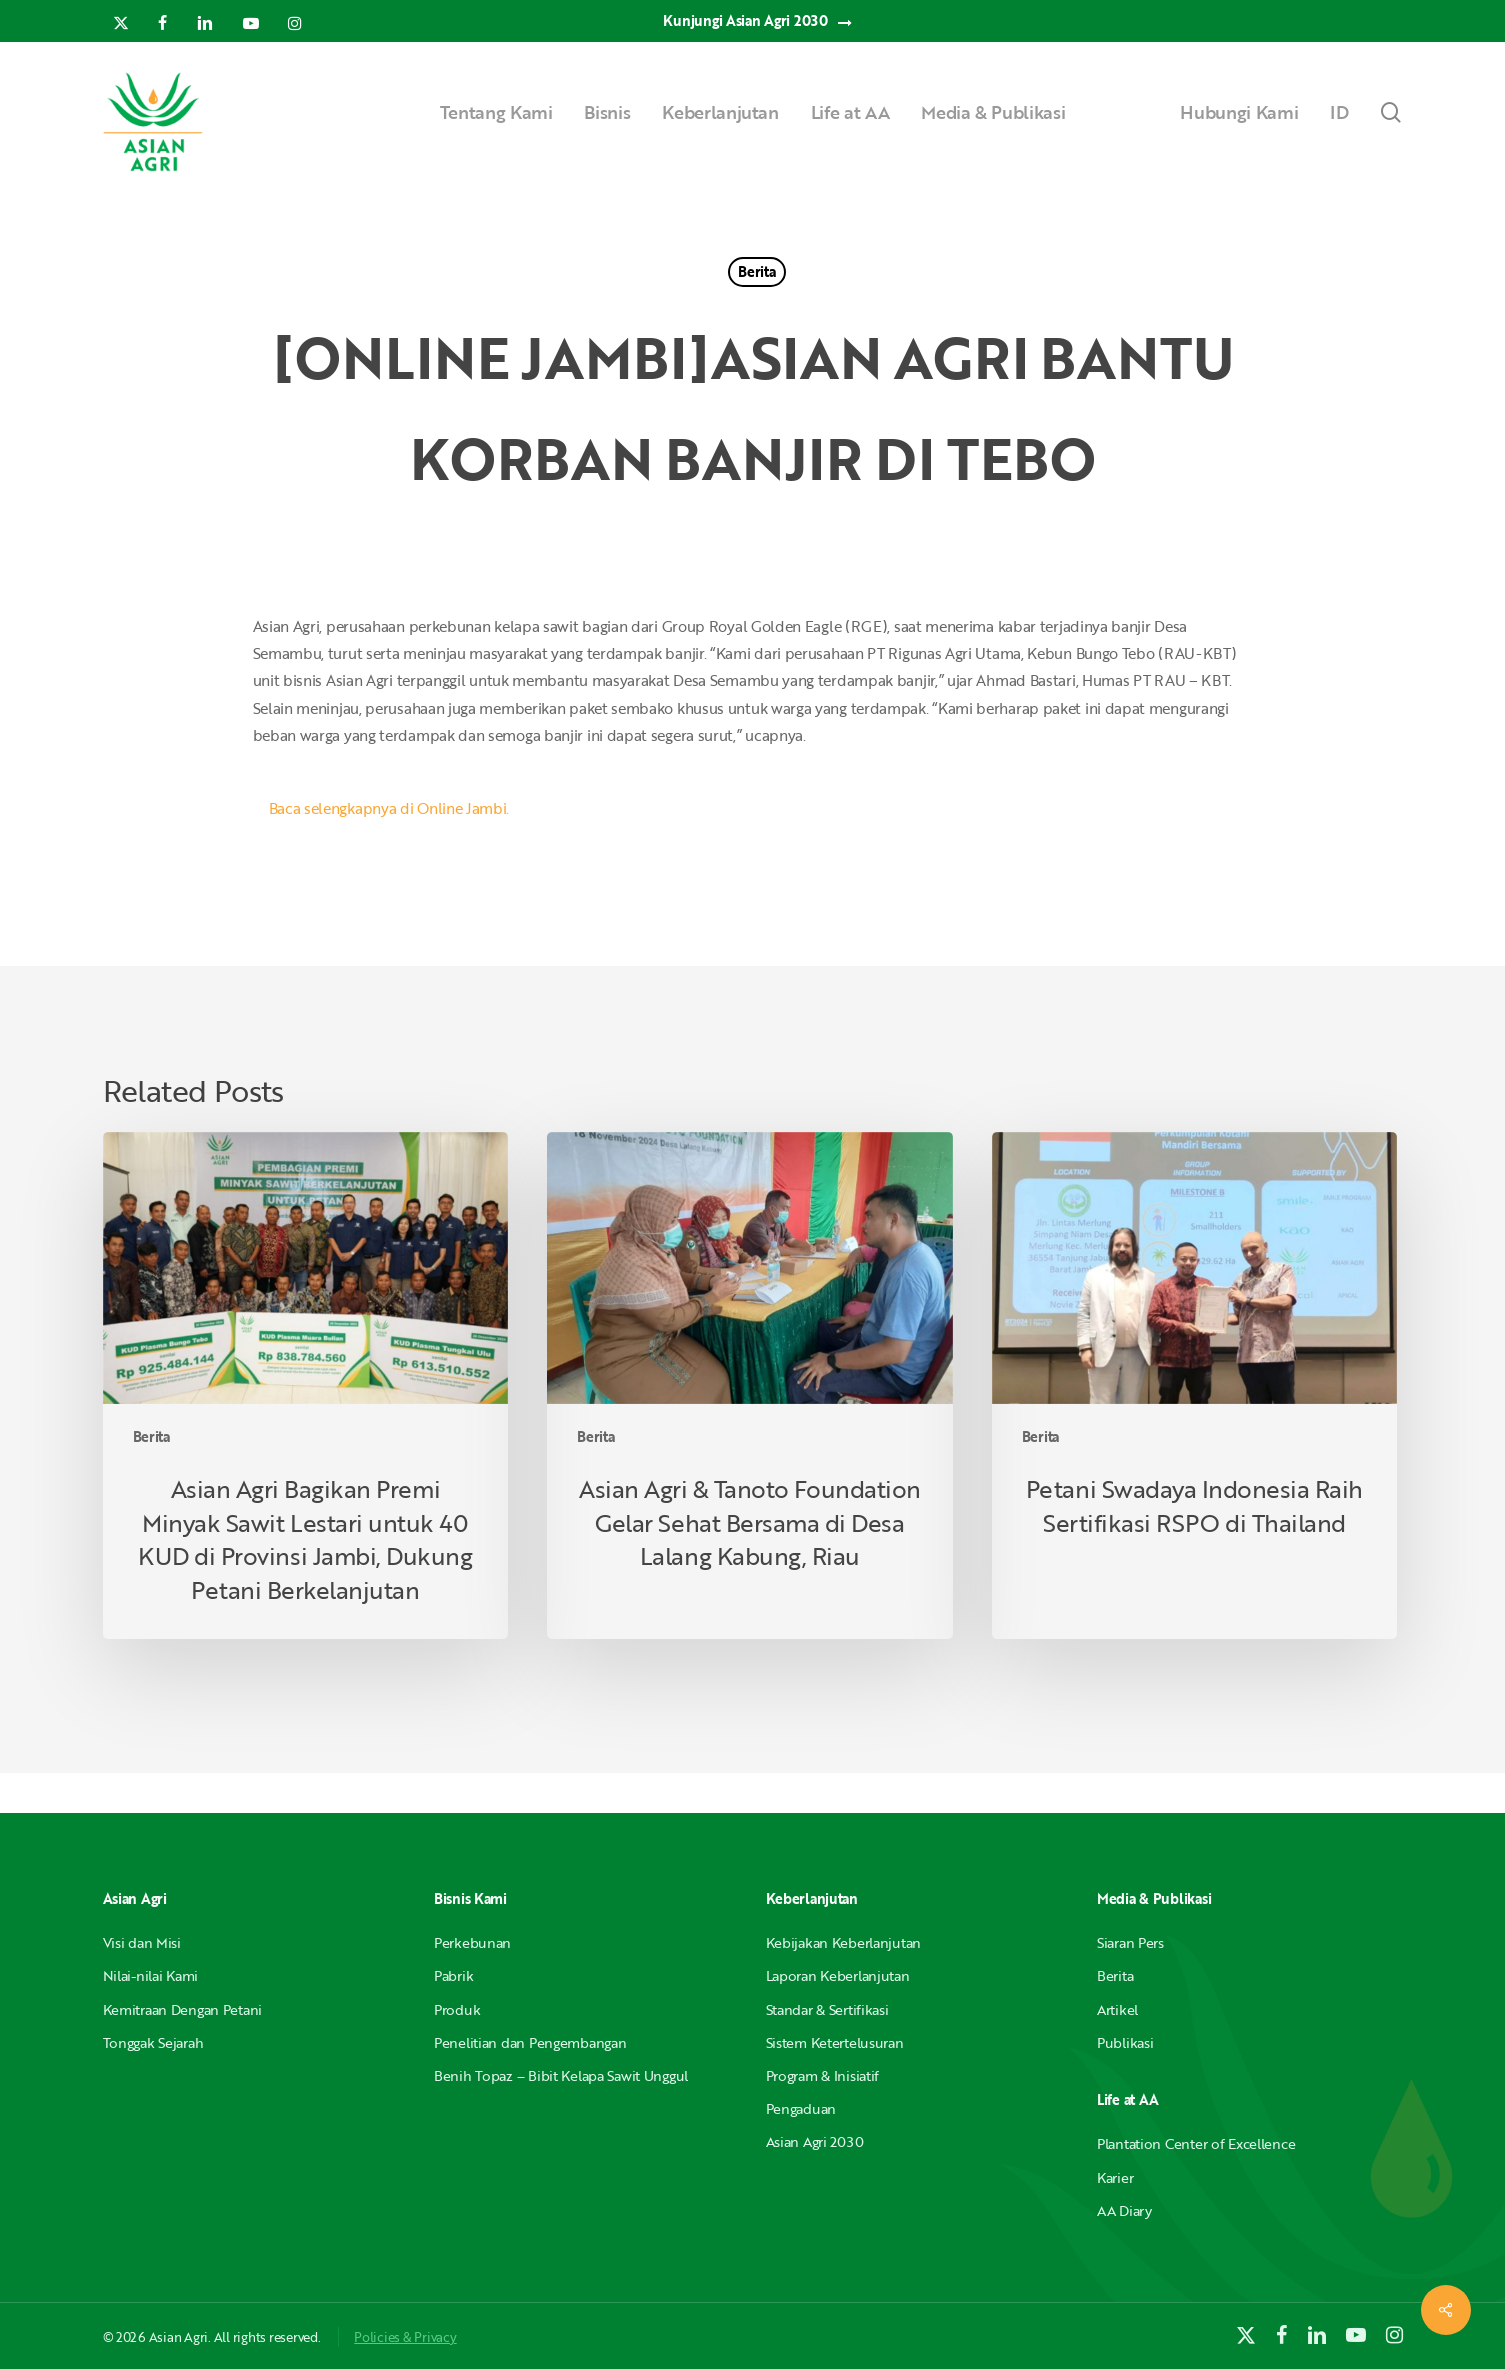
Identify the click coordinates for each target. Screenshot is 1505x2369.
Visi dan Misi (142, 1942)
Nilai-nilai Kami (151, 1975)
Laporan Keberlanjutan (838, 1975)
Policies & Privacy (405, 2337)
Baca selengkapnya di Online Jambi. (389, 808)
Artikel (1117, 2009)
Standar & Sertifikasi (827, 2009)
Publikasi (1125, 2042)
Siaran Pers (1130, 1942)
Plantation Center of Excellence (1196, 2143)
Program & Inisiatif (823, 2075)
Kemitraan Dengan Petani (183, 2009)
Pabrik (453, 1975)
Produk (457, 2009)
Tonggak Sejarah (153, 2042)
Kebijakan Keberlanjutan (844, 1942)
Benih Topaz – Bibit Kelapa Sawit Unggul (561, 2075)
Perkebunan (472, 1942)
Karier (1115, 2177)
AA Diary (1124, 2210)
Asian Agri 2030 (815, 2141)
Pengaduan (801, 2108)
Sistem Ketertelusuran (835, 2042)
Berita (756, 271)
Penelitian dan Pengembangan (530, 2042)
